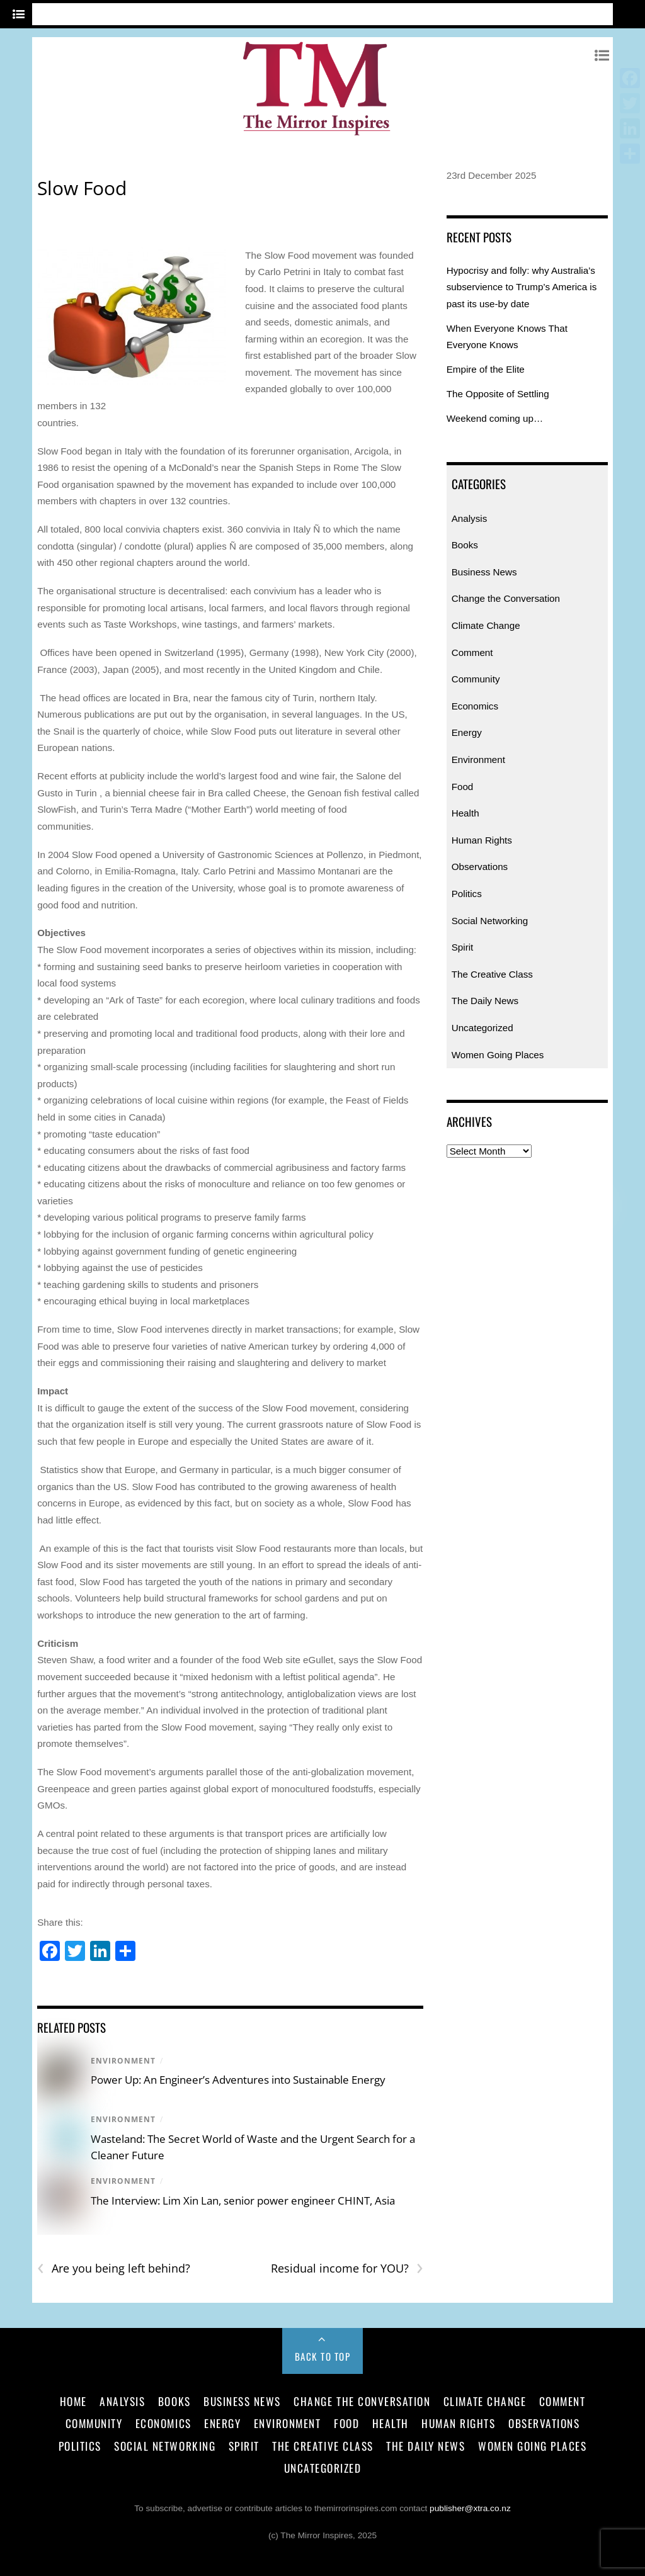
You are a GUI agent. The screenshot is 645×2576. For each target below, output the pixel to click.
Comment (472, 652)
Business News (484, 572)
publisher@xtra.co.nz (470, 2508)
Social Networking (490, 920)
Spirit (463, 947)
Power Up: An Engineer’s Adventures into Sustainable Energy (238, 2079)
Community (476, 679)
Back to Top (323, 2356)
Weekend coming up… (495, 418)
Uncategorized (482, 1027)
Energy (467, 732)
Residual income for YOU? (347, 2268)
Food (463, 786)
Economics (475, 706)
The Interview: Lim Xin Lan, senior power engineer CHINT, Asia (243, 2200)
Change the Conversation (506, 598)
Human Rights (482, 840)
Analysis (470, 518)
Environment (123, 2060)
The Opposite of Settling (498, 393)
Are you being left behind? (113, 2268)
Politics (467, 893)
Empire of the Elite (486, 369)
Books (465, 544)
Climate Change (486, 625)
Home (73, 2401)
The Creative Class (492, 974)
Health (465, 813)
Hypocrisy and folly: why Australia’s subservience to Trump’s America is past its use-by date (522, 287)
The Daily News (485, 1000)
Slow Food (82, 188)
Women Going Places (498, 1054)
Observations (480, 866)
